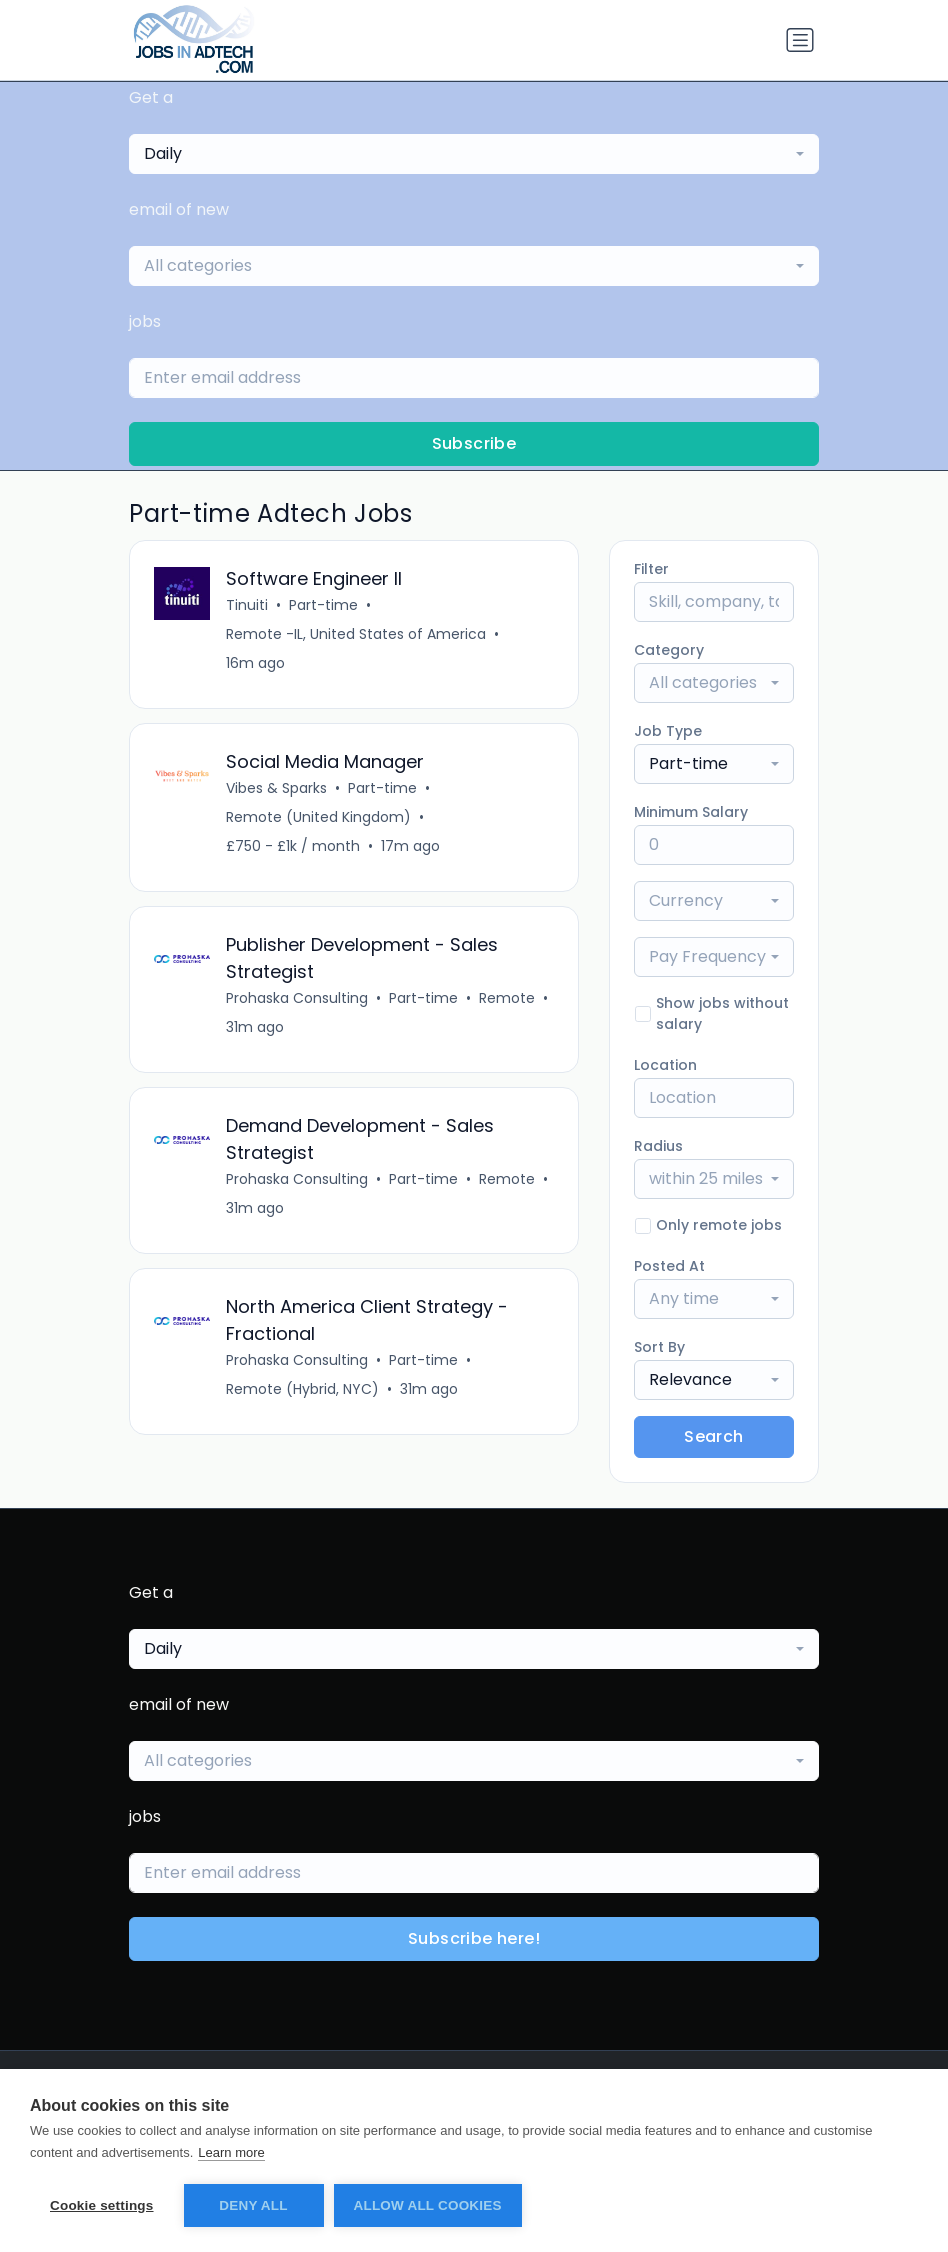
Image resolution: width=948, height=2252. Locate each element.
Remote (507, 998)
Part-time (323, 605)
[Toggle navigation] (800, 40)
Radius (658, 1146)
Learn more (231, 2152)
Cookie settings (102, 2205)
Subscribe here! (474, 1938)
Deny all (253, 2205)
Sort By (659, 1347)
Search (713, 1436)
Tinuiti (247, 605)
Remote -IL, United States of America (356, 634)
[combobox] (474, 154)
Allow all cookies (428, 2205)
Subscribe (474, 443)
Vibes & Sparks (276, 788)
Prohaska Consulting (297, 998)
